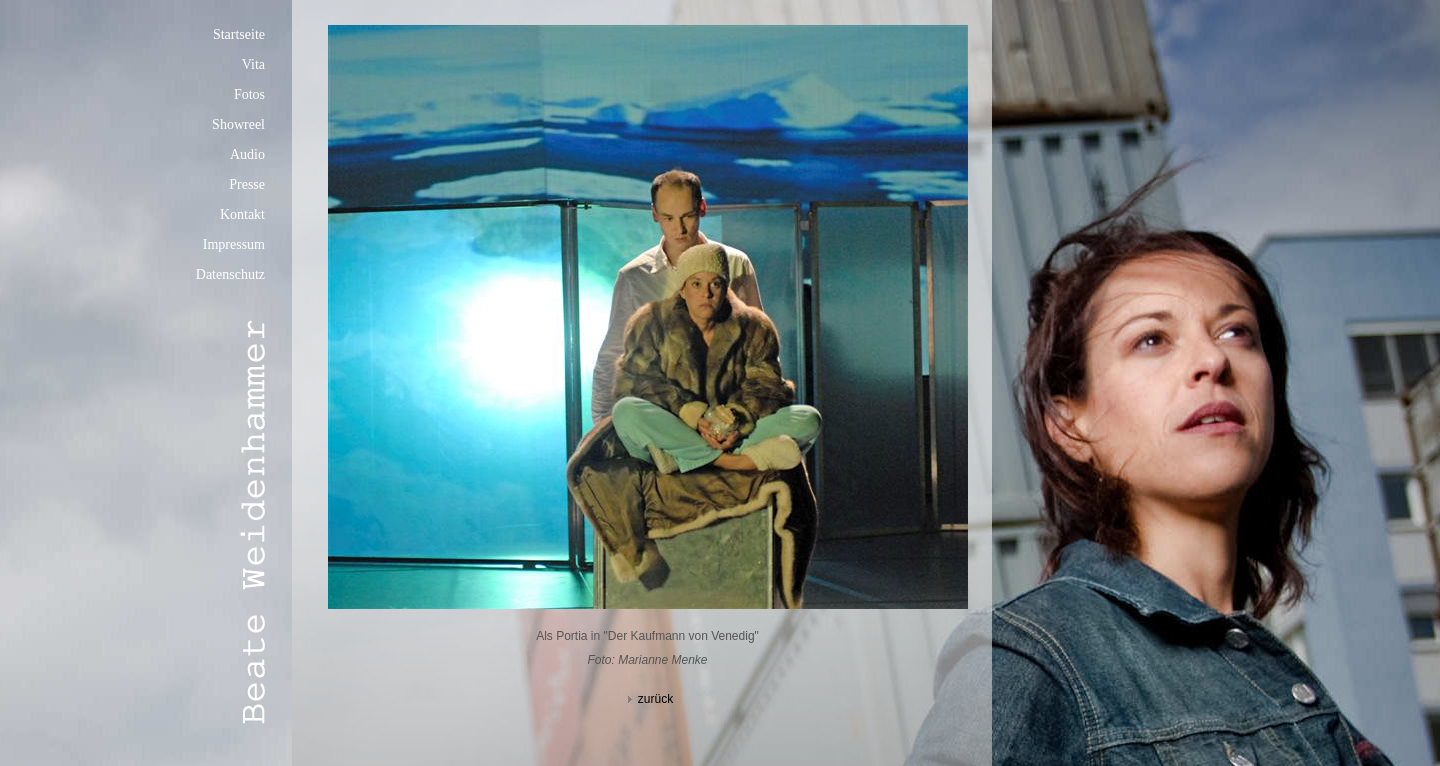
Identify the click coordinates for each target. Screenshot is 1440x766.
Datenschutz (230, 274)
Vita (253, 64)
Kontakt (242, 214)
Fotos (249, 94)
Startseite (239, 34)
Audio (247, 154)
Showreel (238, 124)
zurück (647, 699)
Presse (247, 184)
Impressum (234, 244)
